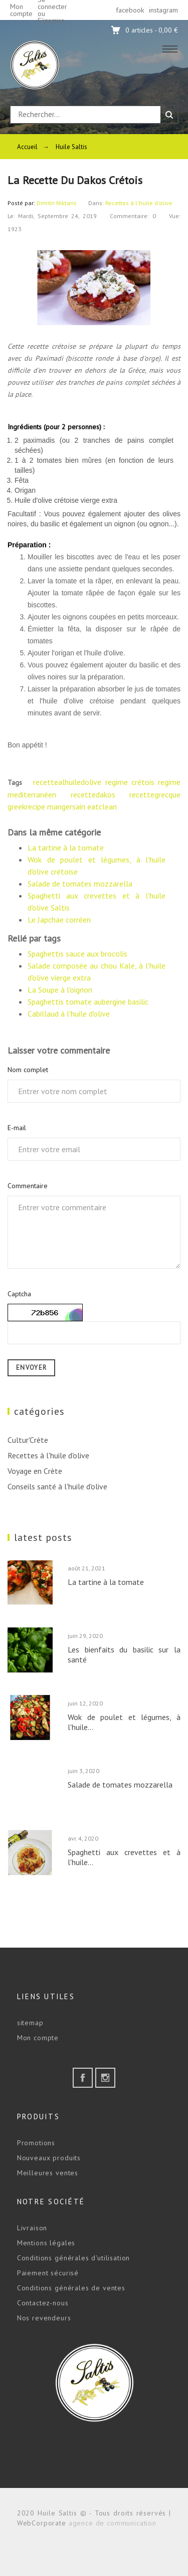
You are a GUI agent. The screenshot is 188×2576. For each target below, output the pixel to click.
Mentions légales (46, 2242)
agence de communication (112, 2522)
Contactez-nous (43, 2302)
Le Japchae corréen (59, 920)
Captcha (19, 1293)
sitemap (30, 2022)
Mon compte (38, 2037)
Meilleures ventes (47, 2172)
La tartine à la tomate (66, 847)
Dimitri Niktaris (57, 203)
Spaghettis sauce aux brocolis (77, 954)
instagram (163, 10)
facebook (130, 10)
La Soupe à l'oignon (60, 990)
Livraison (32, 2227)
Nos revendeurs (44, 2317)
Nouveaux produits (49, 2157)
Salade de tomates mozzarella (80, 884)
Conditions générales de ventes (71, 2287)
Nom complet (28, 1069)
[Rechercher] (86, 114)
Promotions (36, 2142)
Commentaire (28, 1185)
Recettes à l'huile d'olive (138, 203)
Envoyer (31, 1367)
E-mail (17, 1127)
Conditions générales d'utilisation (73, 2257)
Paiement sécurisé (48, 2272)
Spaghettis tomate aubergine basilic (88, 1002)
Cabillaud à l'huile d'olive (69, 1014)
